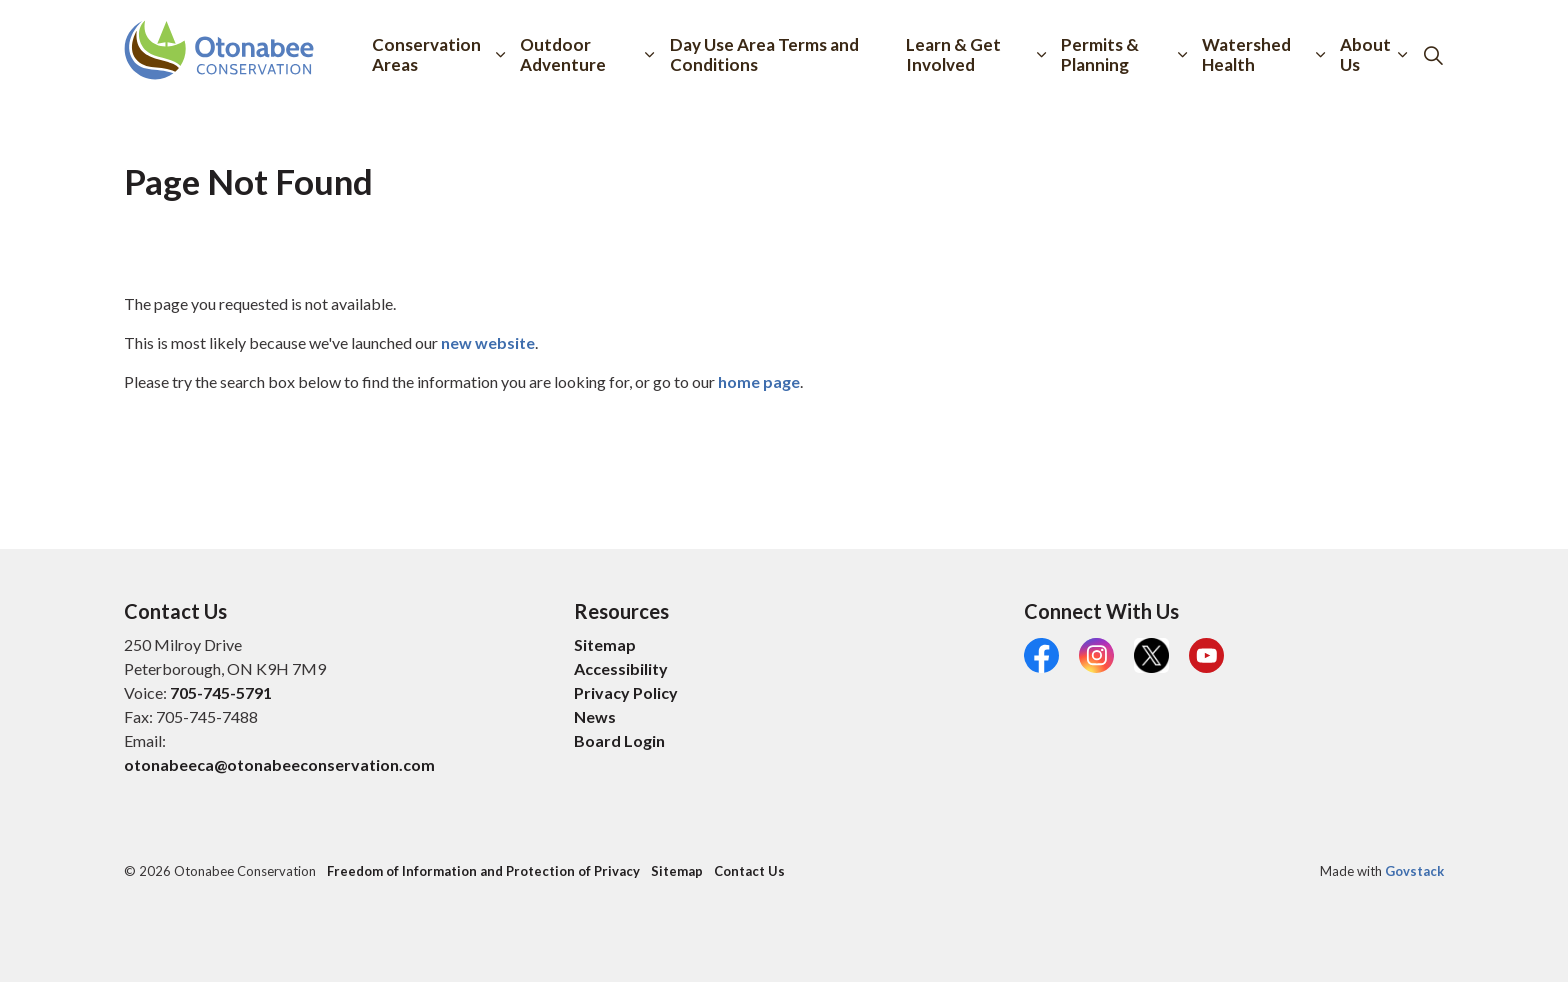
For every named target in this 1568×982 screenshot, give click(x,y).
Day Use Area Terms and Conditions (764, 54)
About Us (1365, 54)
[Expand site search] (1433, 55)
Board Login (619, 740)
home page (759, 381)
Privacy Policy (626, 692)
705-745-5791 (221, 692)
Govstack (1414, 871)
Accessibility (621, 668)
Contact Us (749, 871)
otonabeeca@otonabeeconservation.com (279, 764)
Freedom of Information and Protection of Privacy (483, 871)
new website (488, 342)
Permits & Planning (1100, 54)
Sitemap (605, 644)
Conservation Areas (426, 54)
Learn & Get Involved (953, 54)
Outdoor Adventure (563, 54)
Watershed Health (1246, 54)
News (595, 716)
